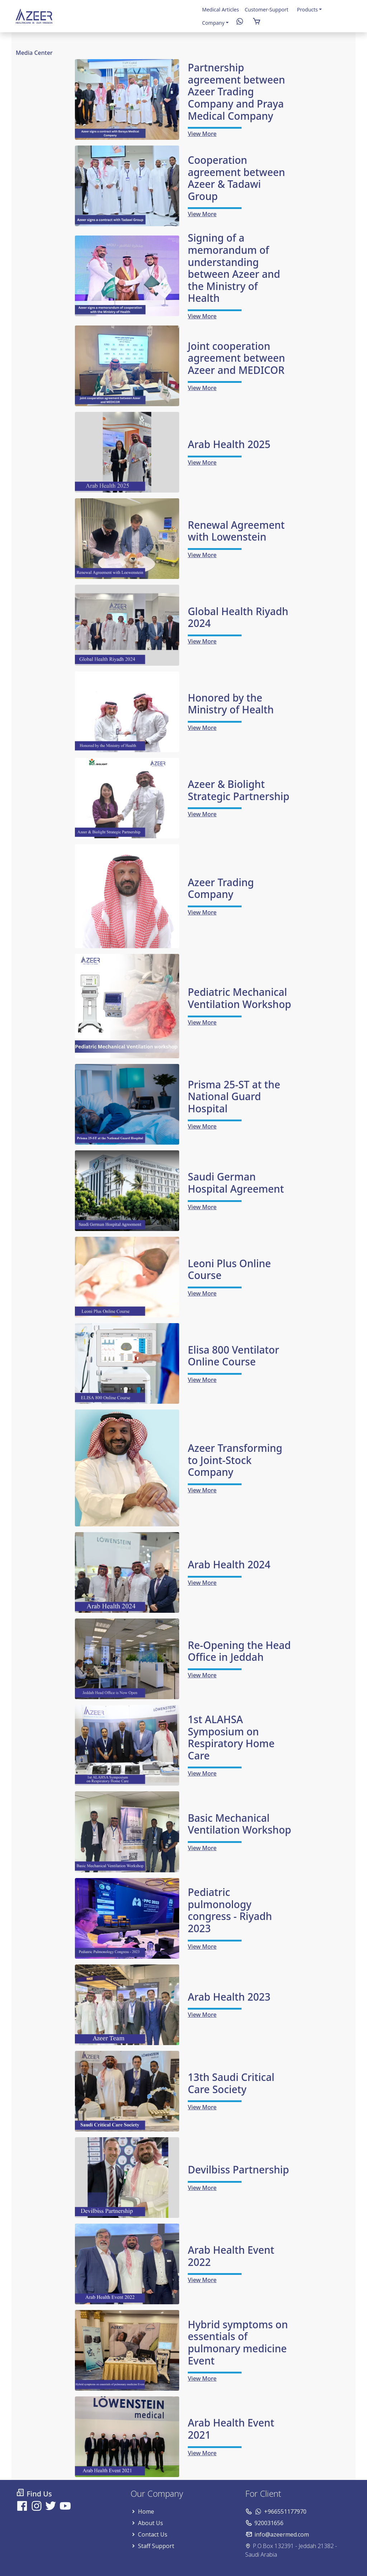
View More (202, 134)
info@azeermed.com (281, 2534)
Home (146, 2511)
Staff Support (156, 2546)
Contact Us (152, 2534)
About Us (150, 2523)
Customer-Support (267, 9)
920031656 (268, 2523)
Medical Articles (220, 9)
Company (213, 22)
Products (307, 9)
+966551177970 (285, 2511)
